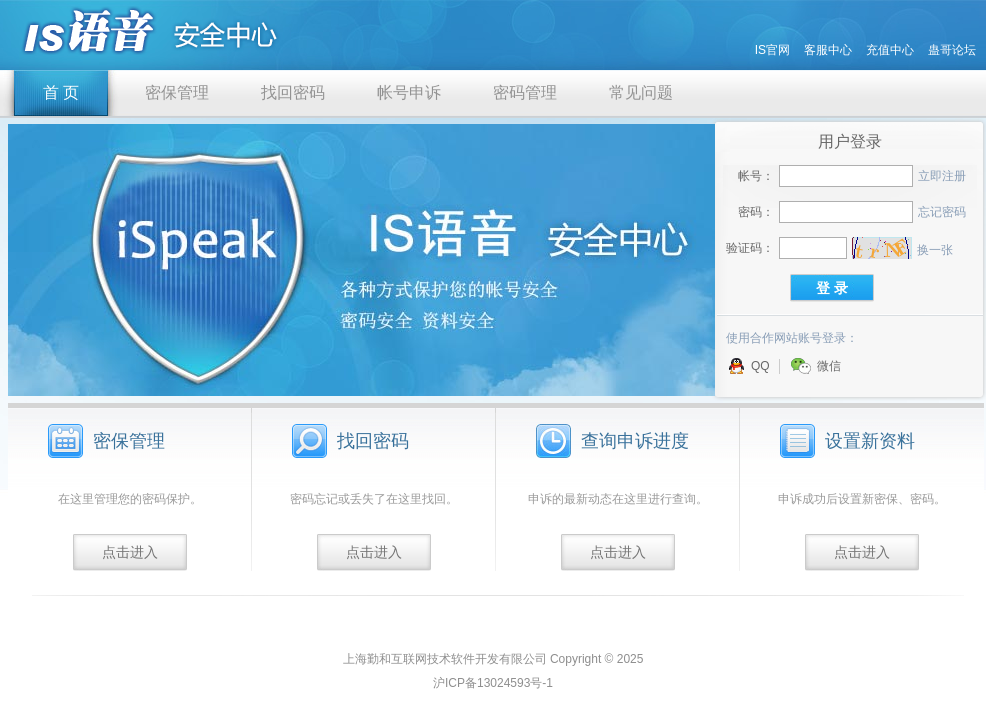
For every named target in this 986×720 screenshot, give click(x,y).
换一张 (935, 250)
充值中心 (890, 50)
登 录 (832, 288)
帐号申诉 (409, 92)
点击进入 (130, 552)
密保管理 (177, 92)
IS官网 (772, 50)
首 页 (61, 92)
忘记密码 (942, 212)
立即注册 (942, 176)
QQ (749, 366)
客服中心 (828, 50)
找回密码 (293, 92)
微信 (816, 366)
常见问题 (641, 92)
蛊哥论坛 (952, 50)
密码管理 (525, 92)
